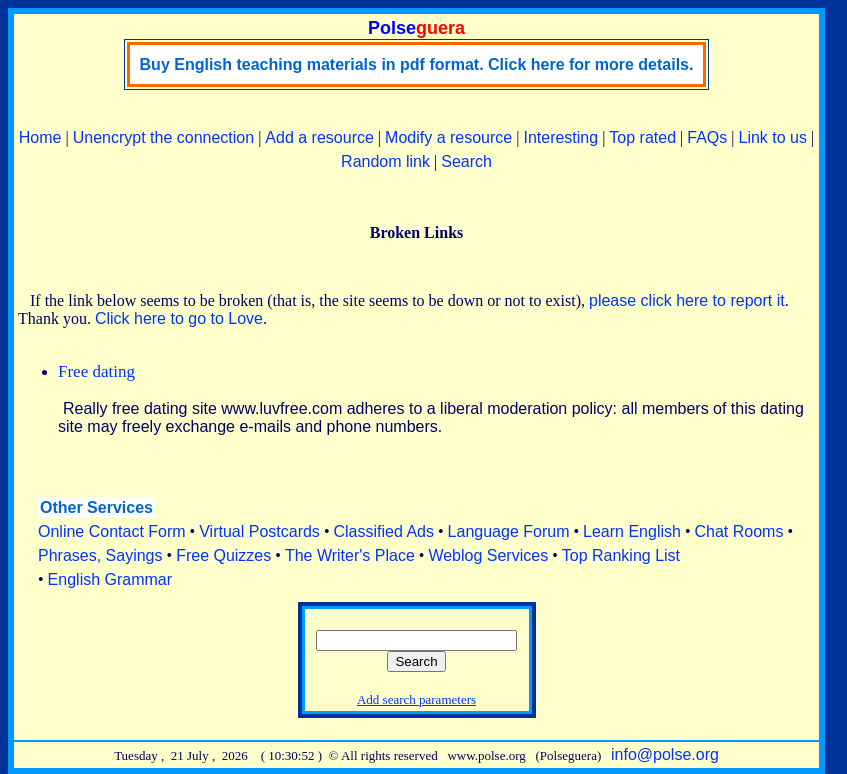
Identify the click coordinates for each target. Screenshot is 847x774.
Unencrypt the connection (163, 137)
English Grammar (110, 579)
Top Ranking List (621, 555)
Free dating (96, 371)
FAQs (707, 137)
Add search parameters (416, 699)
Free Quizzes (223, 555)
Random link (385, 161)
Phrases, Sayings (100, 555)
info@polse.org (665, 754)
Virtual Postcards (259, 531)
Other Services (96, 507)
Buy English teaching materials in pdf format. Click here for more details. (417, 64)
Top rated (642, 137)
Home (40, 137)
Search (466, 161)
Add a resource (319, 137)
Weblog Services (488, 555)
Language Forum (509, 531)
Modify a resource (448, 137)
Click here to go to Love (179, 318)
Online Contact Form (112, 531)
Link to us (773, 137)
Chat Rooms (739, 531)
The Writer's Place (350, 555)
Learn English (632, 531)
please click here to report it (687, 300)
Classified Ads (383, 531)
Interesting (560, 137)
